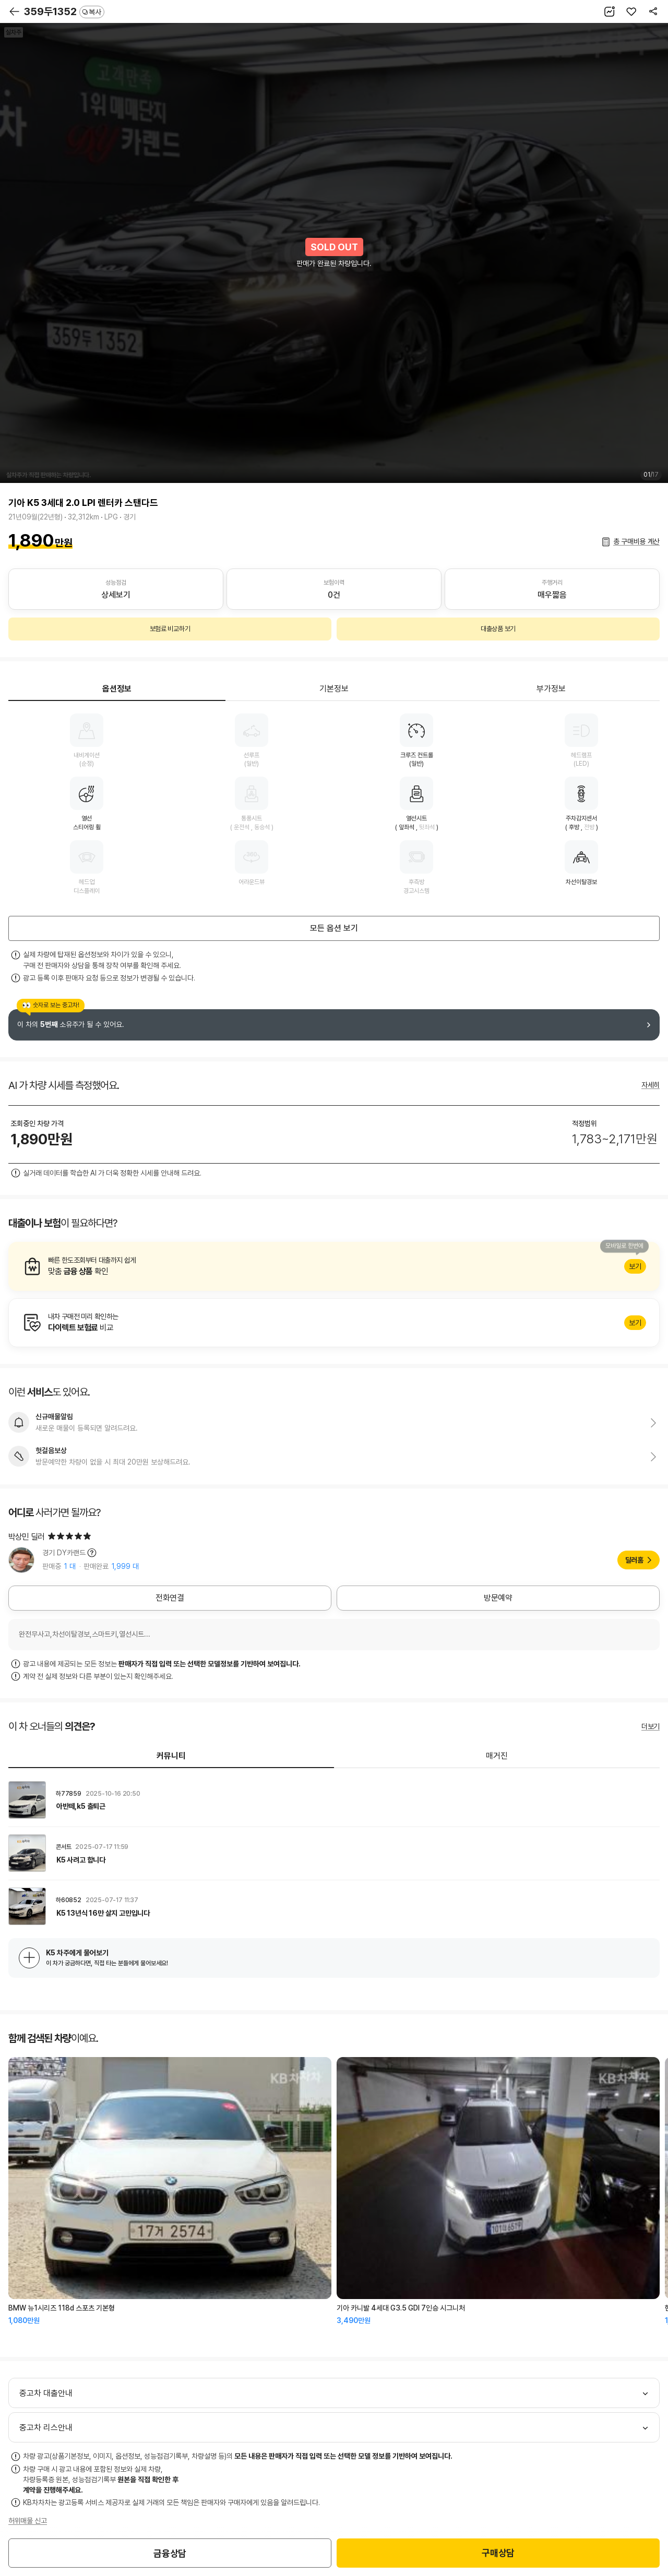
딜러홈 (634, 1560)
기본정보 (334, 689)
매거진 (497, 1756)
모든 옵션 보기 (334, 928)
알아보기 (334, 1266)
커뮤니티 (171, 1756)
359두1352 (64, 11)
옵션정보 (117, 689)
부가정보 (551, 689)
